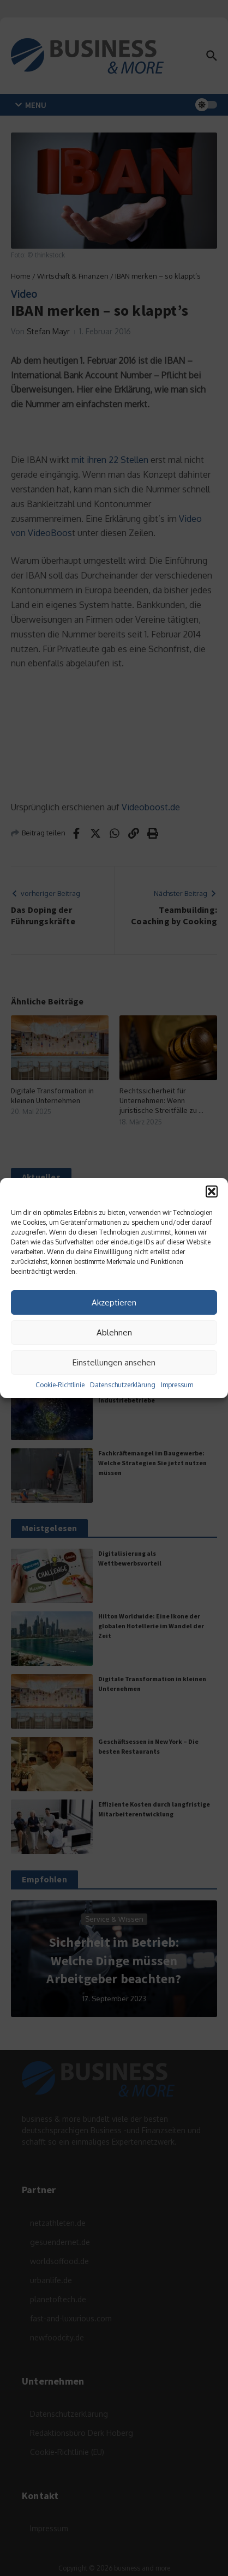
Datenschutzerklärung (122, 1385)
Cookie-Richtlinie (60, 1385)
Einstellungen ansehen (114, 1362)
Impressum (177, 1385)
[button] (211, 1191)
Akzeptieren (114, 1302)
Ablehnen (114, 1332)
